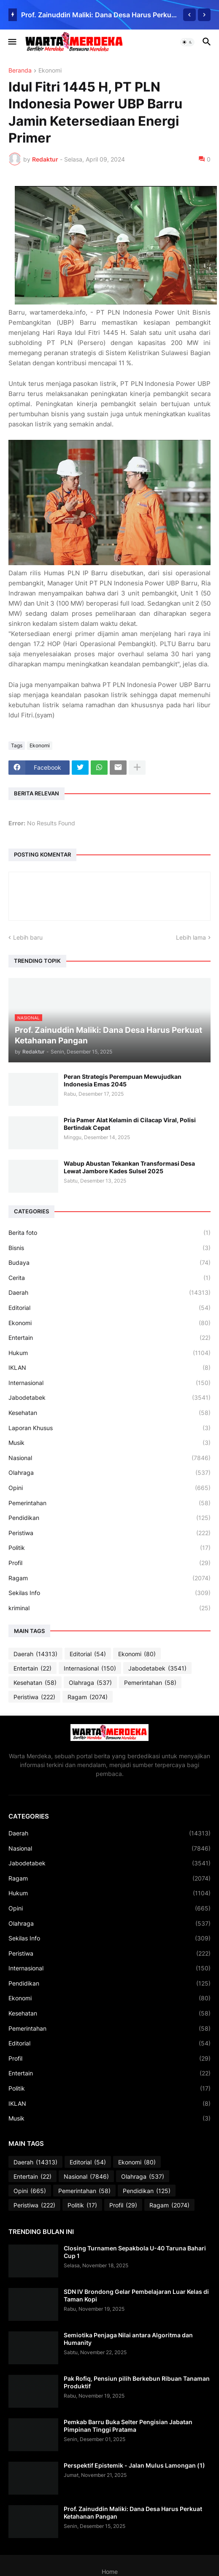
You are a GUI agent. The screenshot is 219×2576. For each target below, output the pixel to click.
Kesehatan (109, 1413)
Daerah (109, 1292)
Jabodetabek (109, 1397)
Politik (109, 1548)
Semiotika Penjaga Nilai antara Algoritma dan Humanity (128, 2338)
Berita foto (109, 1233)
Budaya (109, 1262)
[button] (11, 42)
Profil (109, 1563)
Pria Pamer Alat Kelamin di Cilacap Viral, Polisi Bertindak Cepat (130, 1123)
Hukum (109, 1353)
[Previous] (189, 14)
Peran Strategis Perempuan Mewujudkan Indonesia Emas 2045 (122, 1080)
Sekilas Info (109, 1593)
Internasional (109, 1383)
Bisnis (109, 1248)
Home (110, 2571)
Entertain (109, 1338)
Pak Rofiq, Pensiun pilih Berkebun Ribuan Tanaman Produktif (137, 2382)
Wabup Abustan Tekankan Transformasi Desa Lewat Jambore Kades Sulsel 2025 (129, 1167)
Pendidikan (109, 1518)
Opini (109, 1488)
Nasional (109, 1458)
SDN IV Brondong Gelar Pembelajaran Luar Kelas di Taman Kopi (136, 2295)
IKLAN (109, 1367)
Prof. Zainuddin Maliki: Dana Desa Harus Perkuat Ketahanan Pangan (100, 15)
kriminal (109, 1608)
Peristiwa (109, 1533)
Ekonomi (50, 70)
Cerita (109, 1278)
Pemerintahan (109, 1503)
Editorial (109, 1308)
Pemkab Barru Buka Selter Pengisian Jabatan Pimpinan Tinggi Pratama (128, 2425)
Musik (109, 1443)
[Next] (204, 14)
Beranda (20, 70)
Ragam (109, 1578)
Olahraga (109, 1473)
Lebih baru (28, 937)
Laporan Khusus (109, 1428)
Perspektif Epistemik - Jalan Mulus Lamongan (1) (134, 2465)
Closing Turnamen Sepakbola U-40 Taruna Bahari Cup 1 (135, 2252)
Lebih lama (191, 937)
